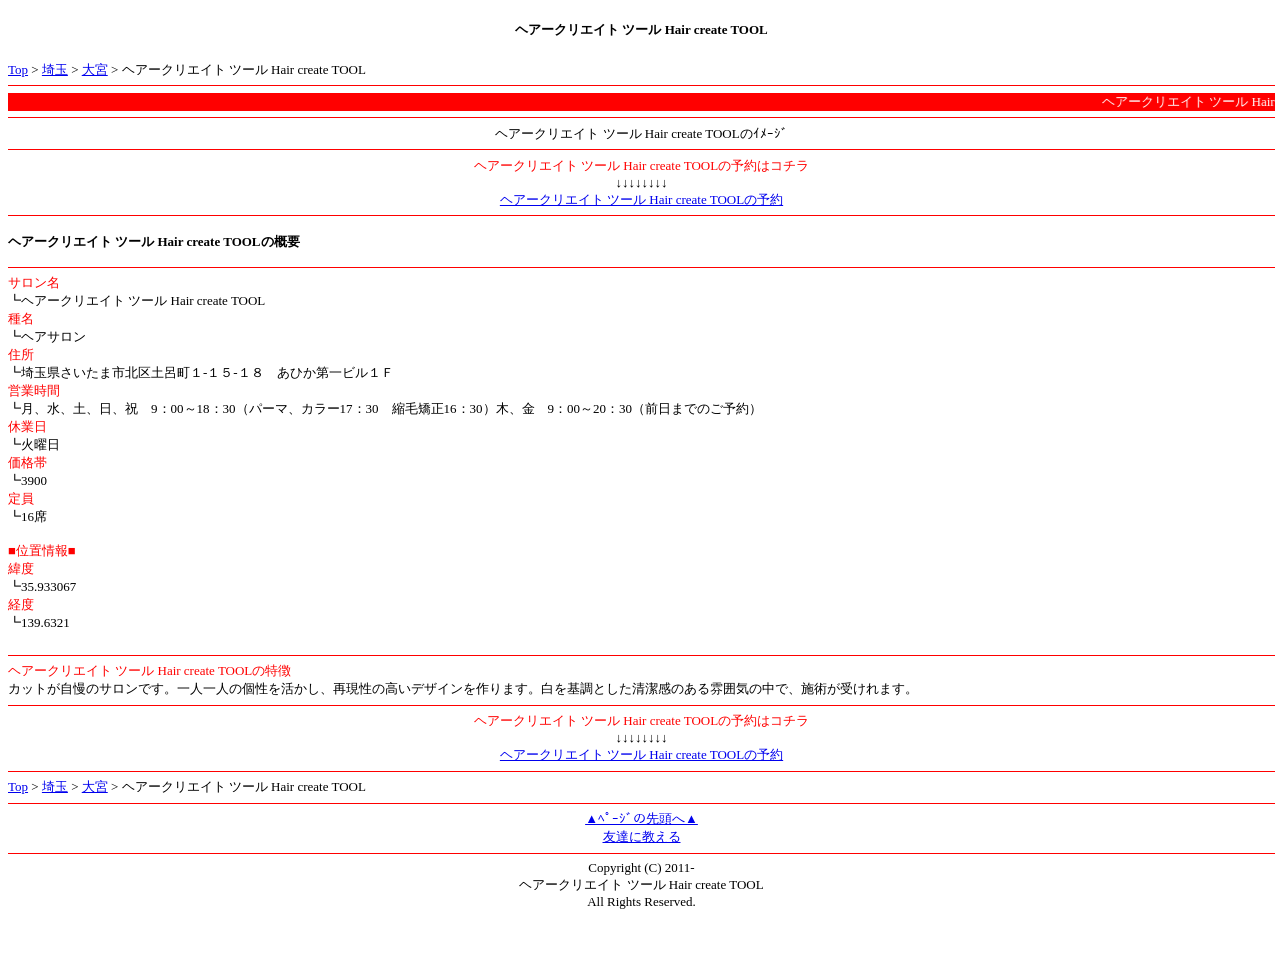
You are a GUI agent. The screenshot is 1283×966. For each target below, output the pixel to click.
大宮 (95, 69)
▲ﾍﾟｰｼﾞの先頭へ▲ (641, 818)
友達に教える (642, 836)
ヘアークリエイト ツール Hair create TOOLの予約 (641, 199)
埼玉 (55, 69)
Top (18, 69)
